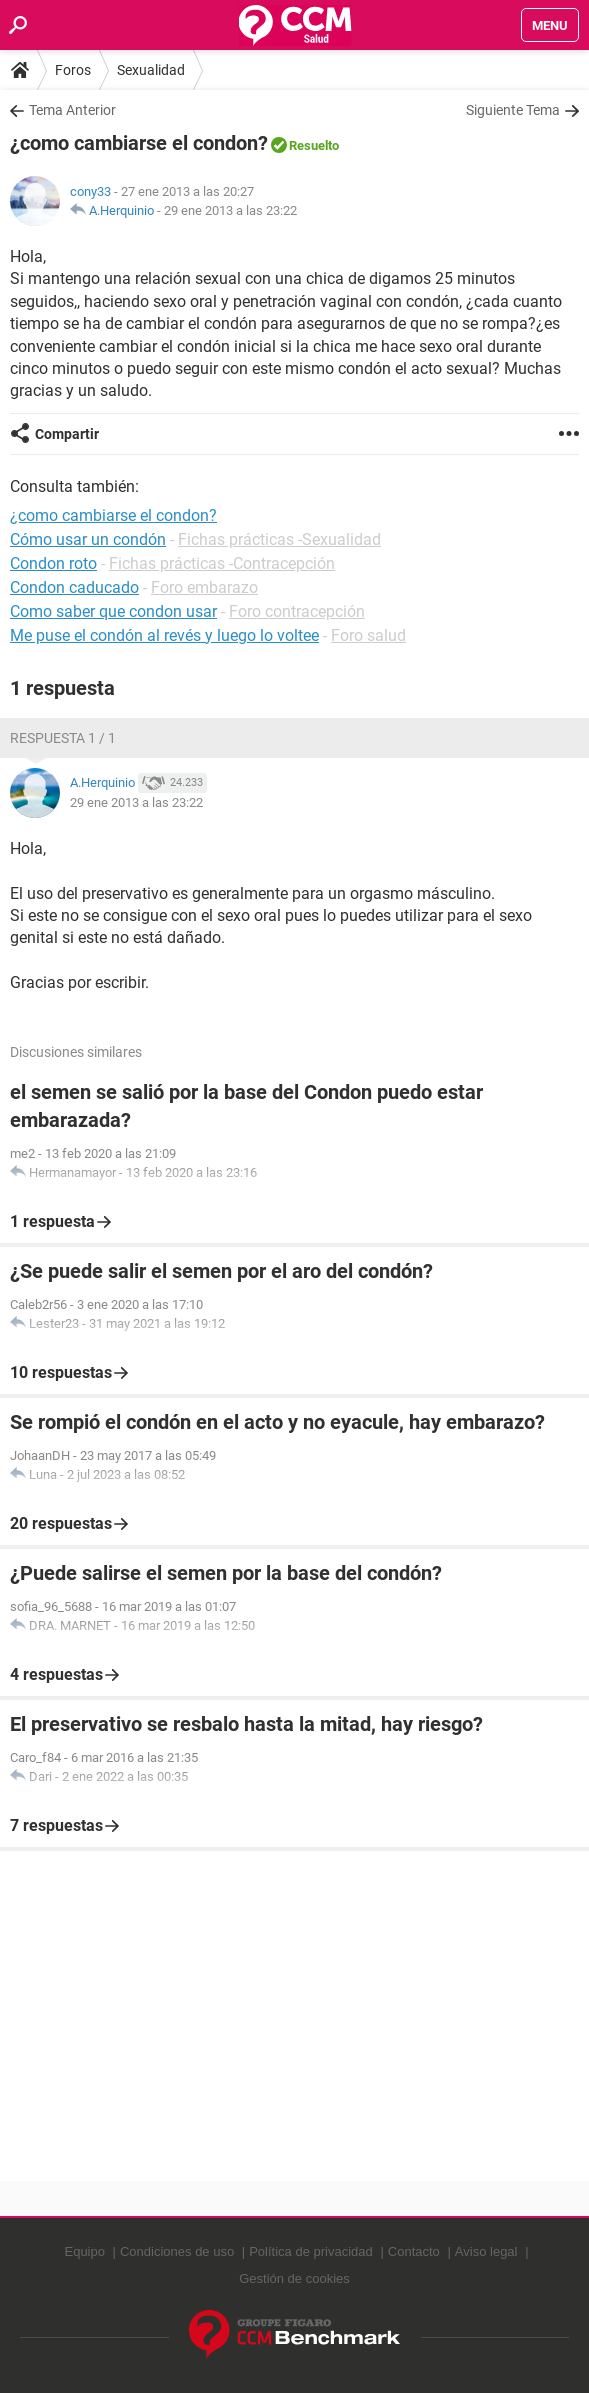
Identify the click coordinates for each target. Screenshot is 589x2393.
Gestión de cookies (294, 2278)
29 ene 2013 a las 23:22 (230, 210)
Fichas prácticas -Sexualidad (279, 539)
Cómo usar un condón (88, 539)
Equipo (84, 2251)
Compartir (67, 434)
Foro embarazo (204, 587)
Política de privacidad (311, 2251)
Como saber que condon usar (113, 611)
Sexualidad (151, 70)
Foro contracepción (297, 611)
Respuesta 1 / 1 (63, 738)
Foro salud (368, 635)
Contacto (414, 2251)
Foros (73, 70)
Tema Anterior (72, 110)
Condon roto (53, 563)
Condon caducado (74, 587)
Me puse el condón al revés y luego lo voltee (164, 635)
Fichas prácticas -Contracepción (222, 563)
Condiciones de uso (177, 2251)
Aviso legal (486, 2251)
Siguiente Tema (513, 110)
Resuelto (314, 145)
